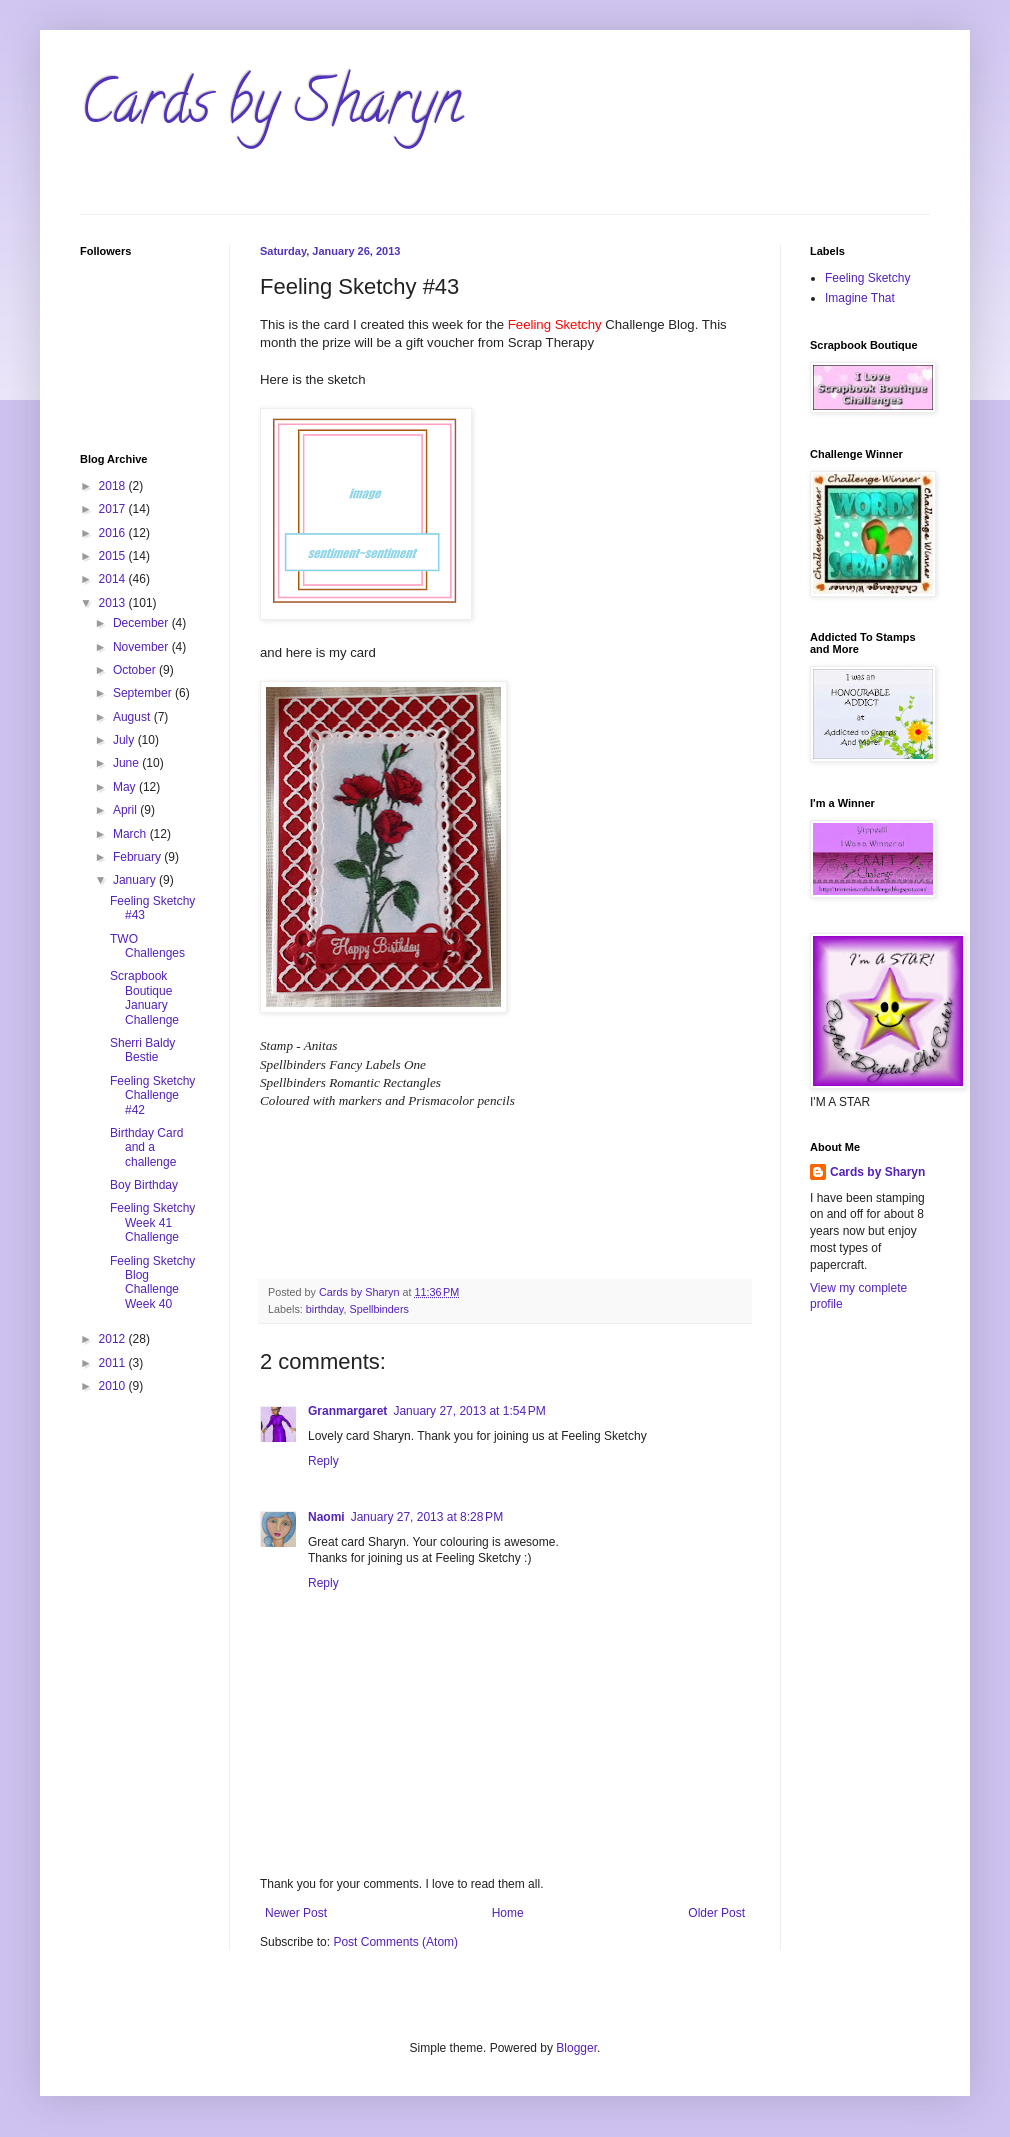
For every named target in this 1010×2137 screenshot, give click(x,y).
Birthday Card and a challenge (146, 1147)
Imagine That (860, 298)
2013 (114, 603)
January (136, 880)
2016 (114, 533)
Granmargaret (347, 1411)
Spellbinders (378, 1309)
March (131, 834)
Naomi (326, 1517)
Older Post (716, 1913)
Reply (323, 1461)
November (142, 647)
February (138, 857)
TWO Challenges (147, 946)
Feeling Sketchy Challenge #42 (152, 1095)
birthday (325, 1309)
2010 (114, 1386)
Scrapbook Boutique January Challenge (144, 997)
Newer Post (296, 1913)
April (126, 810)
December (142, 623)
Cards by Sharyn (271, 109)
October (136, 670)
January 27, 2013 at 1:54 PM (469, 1411)
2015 (114, 556)
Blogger (576, 2048)
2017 (114, 509)
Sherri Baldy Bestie (142, 1050)
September (144, 693)
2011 (114, 1363)
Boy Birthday (144, 1185)
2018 (114, 486)
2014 (114, 579)
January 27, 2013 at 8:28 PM (427, 1517)
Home (508, 1913)
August (133, 717)
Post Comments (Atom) (395, 1942)
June (127, 763)
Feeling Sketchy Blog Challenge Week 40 (152, 1282)
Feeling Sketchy (867, 278)
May (126, 787)
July (125, 740)
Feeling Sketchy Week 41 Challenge (152, 1222)
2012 (114, 1339)
